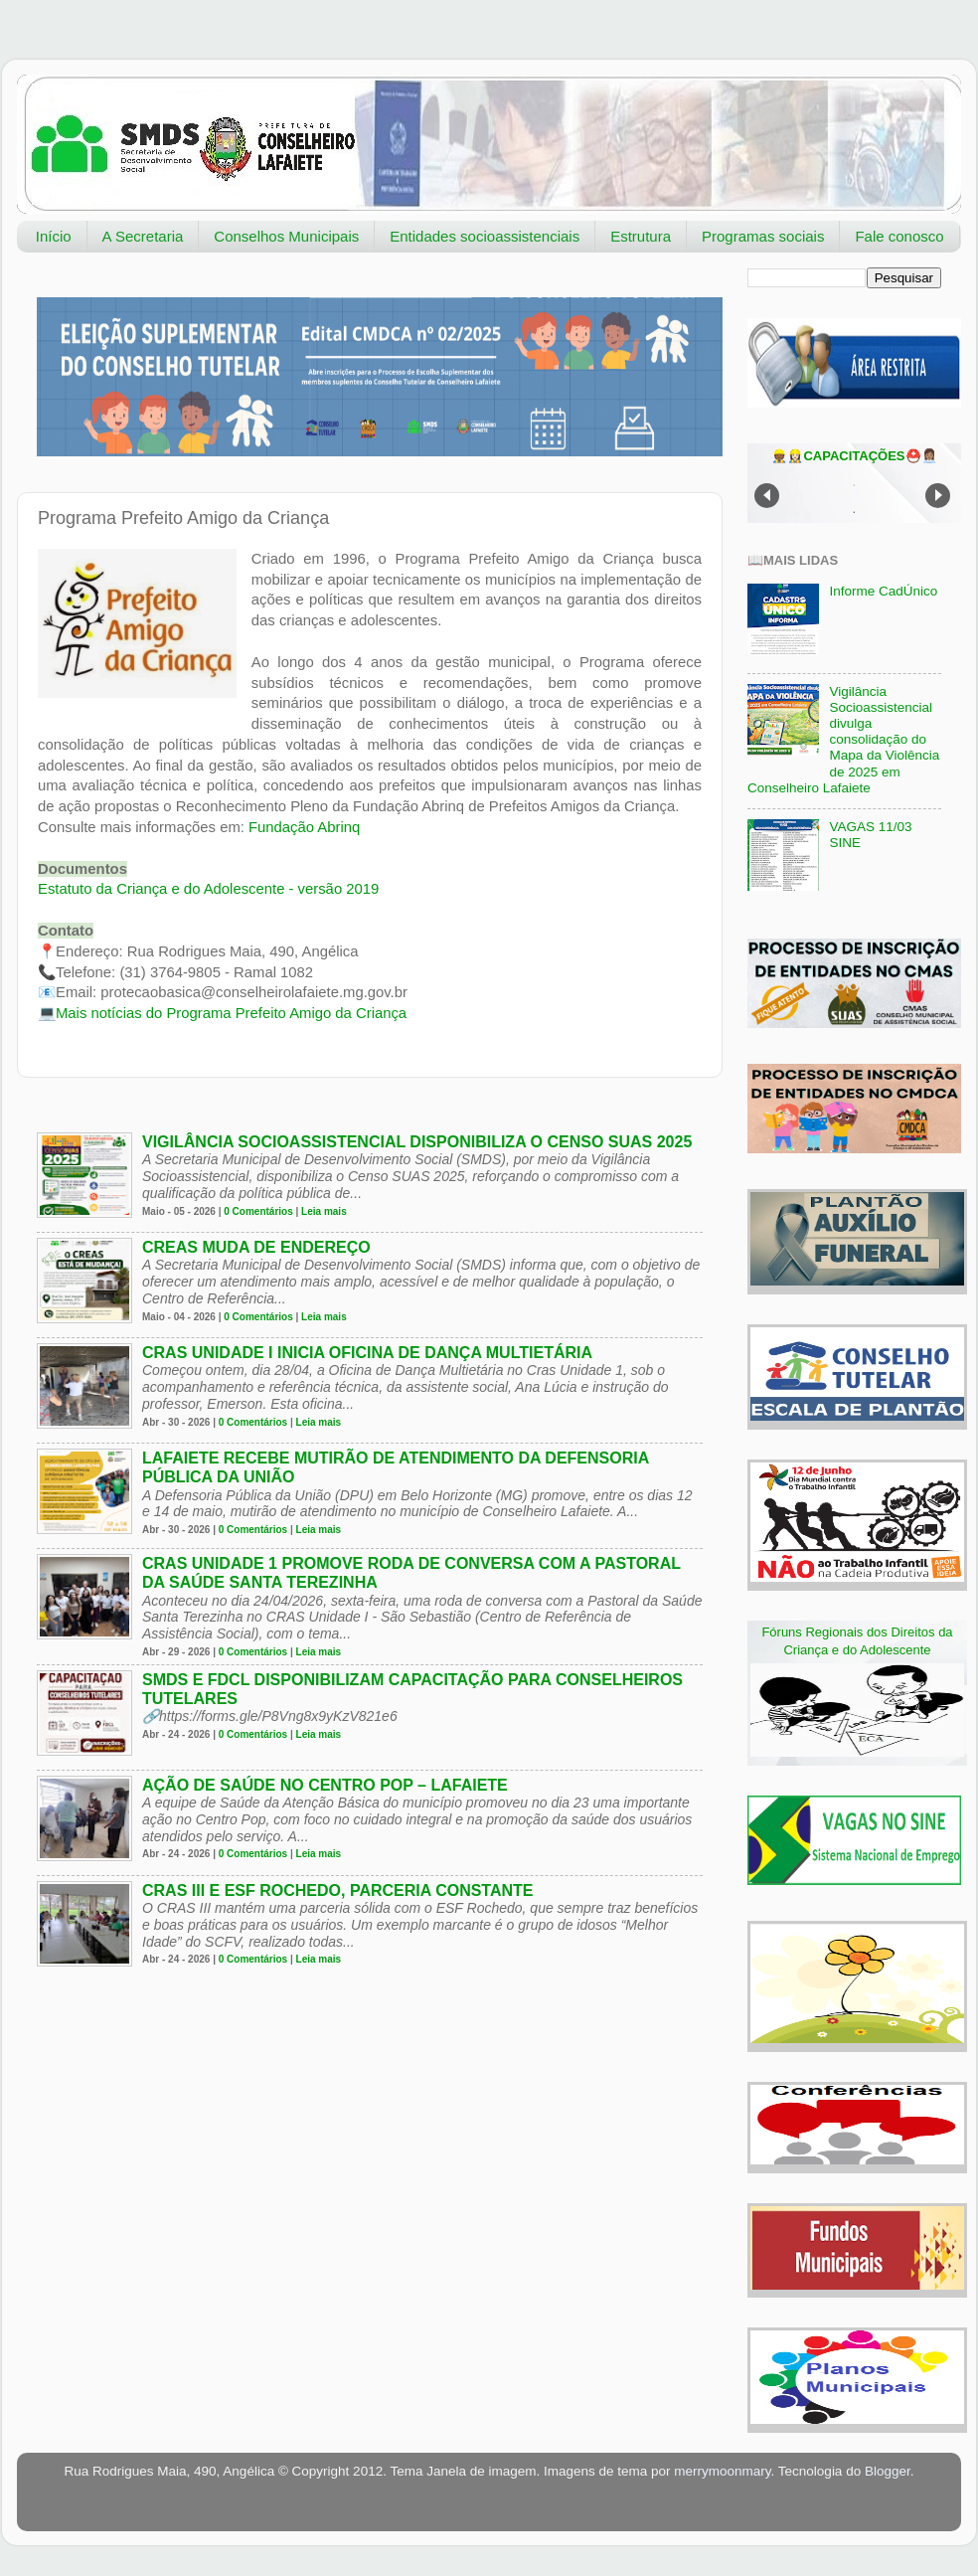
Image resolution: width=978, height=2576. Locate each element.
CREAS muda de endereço (256, 1247)
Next (937, 495)
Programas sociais (763, 236)
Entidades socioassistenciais (484, 236)
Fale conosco (899, 236)
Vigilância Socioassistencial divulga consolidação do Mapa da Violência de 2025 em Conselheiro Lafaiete (843, 739)
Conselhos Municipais (286, 236)
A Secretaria (143, 236)
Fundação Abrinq (304, 827)
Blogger (887, 2471)
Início (54, 236)
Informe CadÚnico (883, 591)
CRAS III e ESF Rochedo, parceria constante (338, 1890)
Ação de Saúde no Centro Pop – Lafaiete (325, 1785)
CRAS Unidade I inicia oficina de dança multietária (367, 1352)
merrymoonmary (722, 2471)
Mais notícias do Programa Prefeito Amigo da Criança (231, 1013)
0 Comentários (258, 1211)
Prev (766, 495)
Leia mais (324, 1211)
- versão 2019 (208, 889)
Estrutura (640, 236)
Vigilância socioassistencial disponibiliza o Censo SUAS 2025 (417, 1141)
